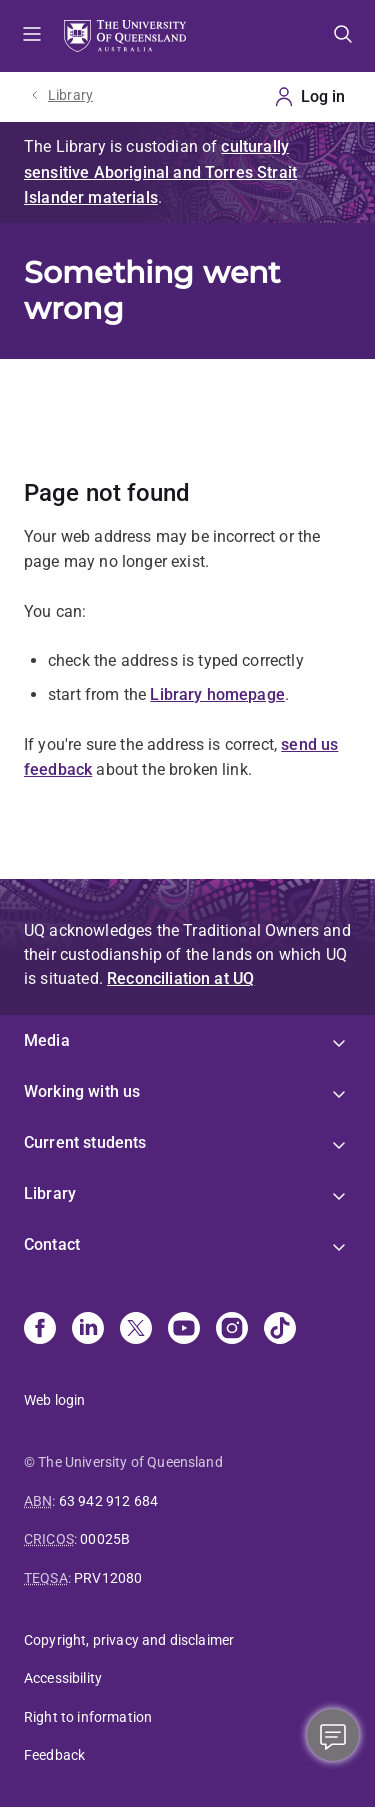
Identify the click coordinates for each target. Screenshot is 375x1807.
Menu (32, 36)
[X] (136, 1330)
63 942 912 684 (108, 1501)
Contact (52, 1244)
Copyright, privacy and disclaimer (129, 1640)
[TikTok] (280, 1330)
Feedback (54, 1755)
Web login (54, 1400)
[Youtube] (184, 1330)
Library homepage (217, 694)
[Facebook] (40, 1330)
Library (70, 95)
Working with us (82, 1091)
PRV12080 (108, 1578)
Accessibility (63, 1678)
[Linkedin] (88, 1330)
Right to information (88, 1717)
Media (47, 1040)
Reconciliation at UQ (180, 978)
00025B (105, 1539)
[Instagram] (232, 1330)
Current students (85, 1142)
